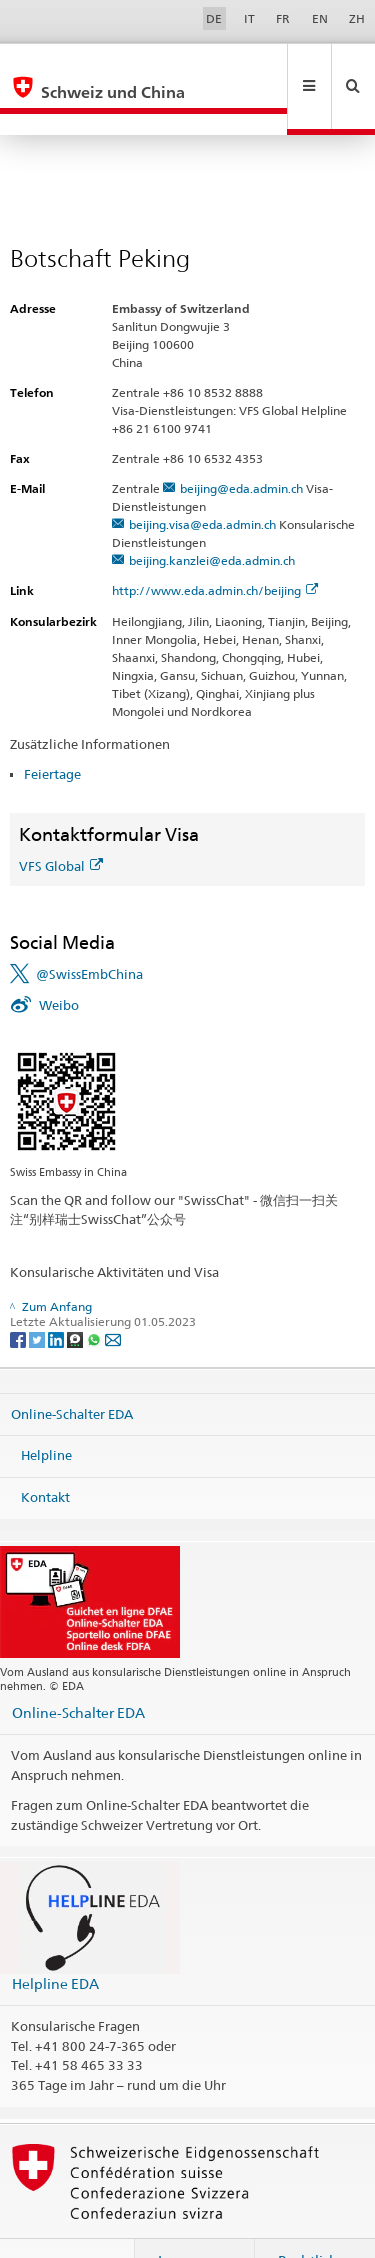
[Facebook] (19, 1295)
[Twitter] (38, 1295)
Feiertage (52, 731)
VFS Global (61, 823)
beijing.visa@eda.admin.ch (202, 481)
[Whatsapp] (95, 1295)
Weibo (59, 962)
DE (214, 18)
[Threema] (76, 1295)
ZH (357, 18)
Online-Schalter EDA (72, 1371)
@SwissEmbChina (89, 931)
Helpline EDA (55, 1940)
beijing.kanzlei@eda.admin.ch (212, 517)
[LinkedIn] (57, 1295)
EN (320, 18)
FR (283, 18)
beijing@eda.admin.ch (241, 445)
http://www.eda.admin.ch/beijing (215, 547)
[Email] (113, 1295)
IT (249, 18)
